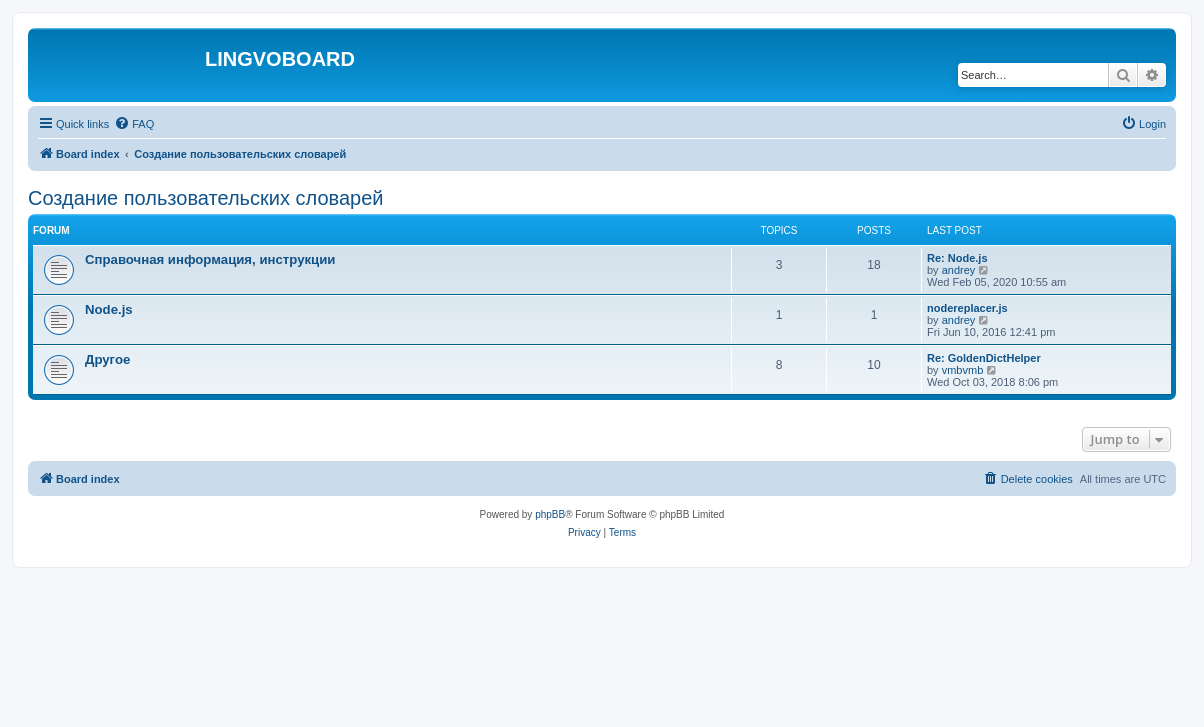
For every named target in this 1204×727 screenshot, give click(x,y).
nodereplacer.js (967, 308)
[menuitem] (134, 124)
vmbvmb (963, 370)
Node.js (109, 309)
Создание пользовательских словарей (205, 198)
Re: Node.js (957, 258)
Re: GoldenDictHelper (984, 358)
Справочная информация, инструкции (210, 259)
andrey (959, 270)
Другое (107, 359)
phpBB (550, 514)
